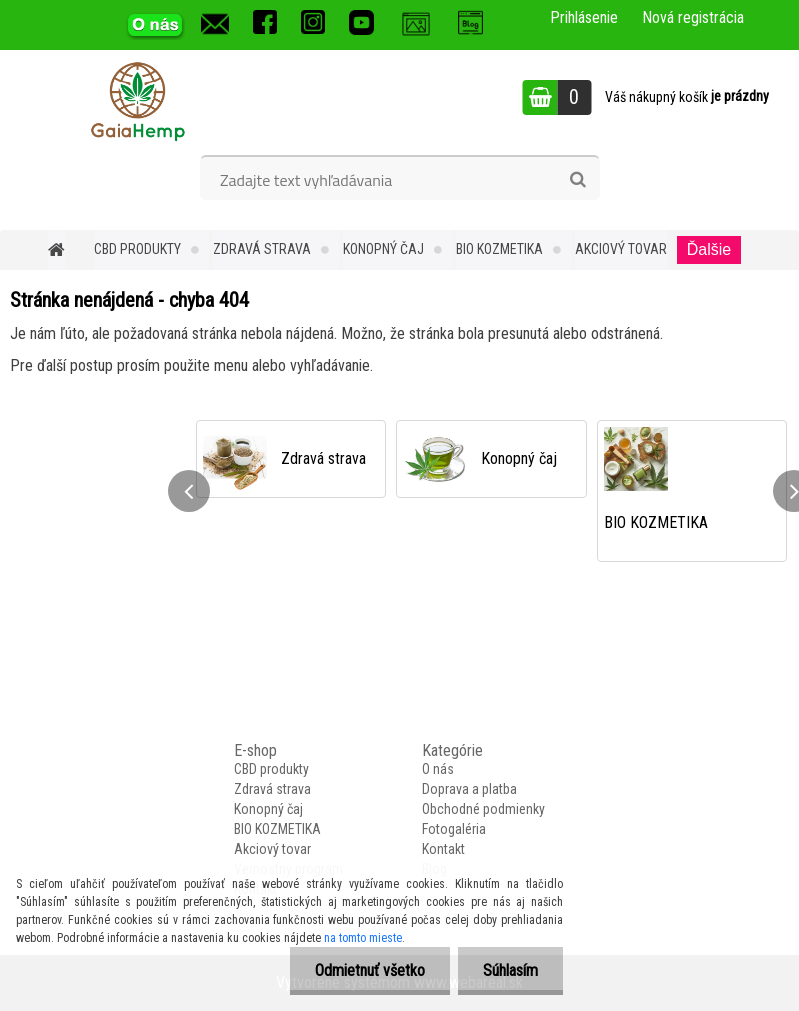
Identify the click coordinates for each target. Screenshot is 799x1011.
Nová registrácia (693, 17)
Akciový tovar (621, 249)
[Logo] (137, 100)
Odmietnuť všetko (370, 970)
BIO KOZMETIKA (499, 249)
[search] (577, 180)
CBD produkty (137, 249)
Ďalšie (709, 249)
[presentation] (189, 491)
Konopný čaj (383, 249)
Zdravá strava (262, 249)
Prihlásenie (584, 17)
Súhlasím (510, 970)
